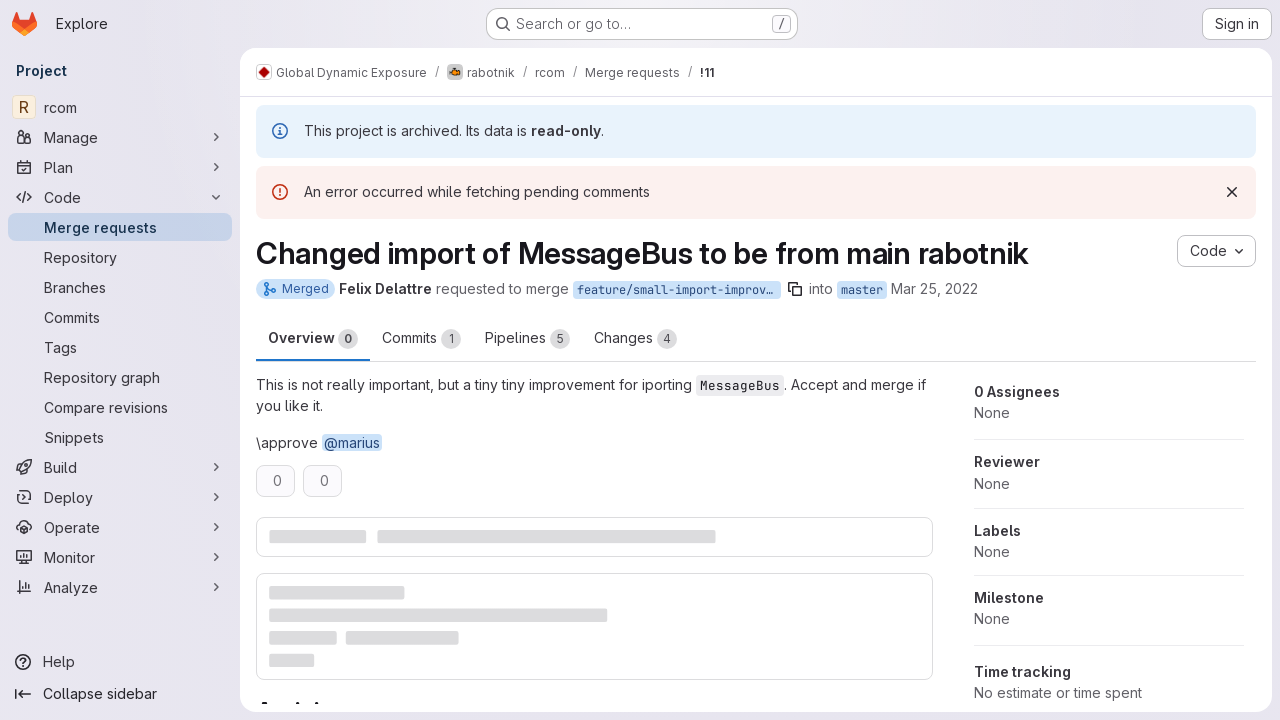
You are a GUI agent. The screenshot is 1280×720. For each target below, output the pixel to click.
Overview (313, 339)
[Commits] (120, 317)
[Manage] (120, 137)
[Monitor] (120, 557)
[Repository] (120, 257)
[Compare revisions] (120, 407)
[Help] (120, 662)
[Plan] (120, 167)
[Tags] (120, 347)
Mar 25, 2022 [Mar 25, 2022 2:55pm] (934, 288)
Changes (635, 339)
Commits (421, 339)
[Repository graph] (120, 377)
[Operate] (120, 527)
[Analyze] (120, 587)
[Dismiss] (1232, 192)
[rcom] (120, 107)
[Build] (120, 467)
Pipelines (527, 339)
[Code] (120, 197)
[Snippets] (120, 437)
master (862, 290)
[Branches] (120, 287)
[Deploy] (120, 497)
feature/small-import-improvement (679, 290)
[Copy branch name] (795, 289)
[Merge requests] (120, 227)
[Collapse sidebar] (120, 694)
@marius (352, 442)
